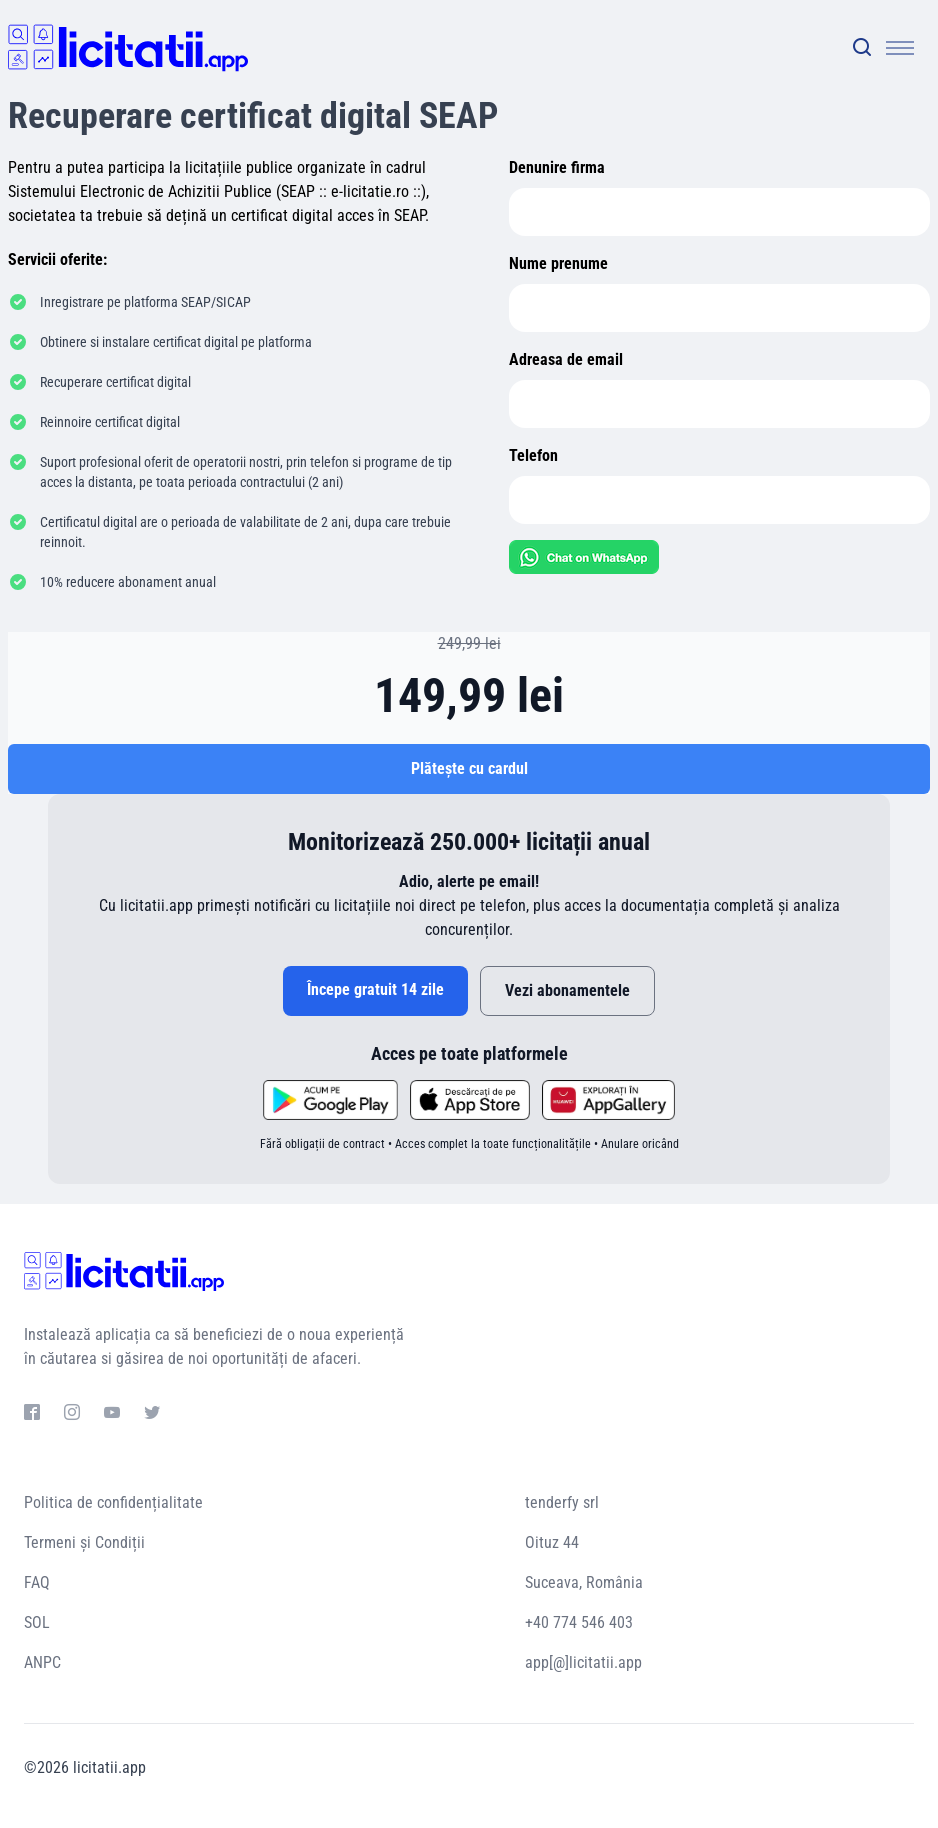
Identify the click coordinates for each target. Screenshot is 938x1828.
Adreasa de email (566, 359)
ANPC (42, 1662)
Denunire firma (557, 167)
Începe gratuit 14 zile (375, 989)
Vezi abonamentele (567, 990)
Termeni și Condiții (84, 1542)
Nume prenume (558, 263)
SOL (37, 1622)
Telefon (533, 455)
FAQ (37, 1582)
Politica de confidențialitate (113, 1502)
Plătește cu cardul (469, 768)
